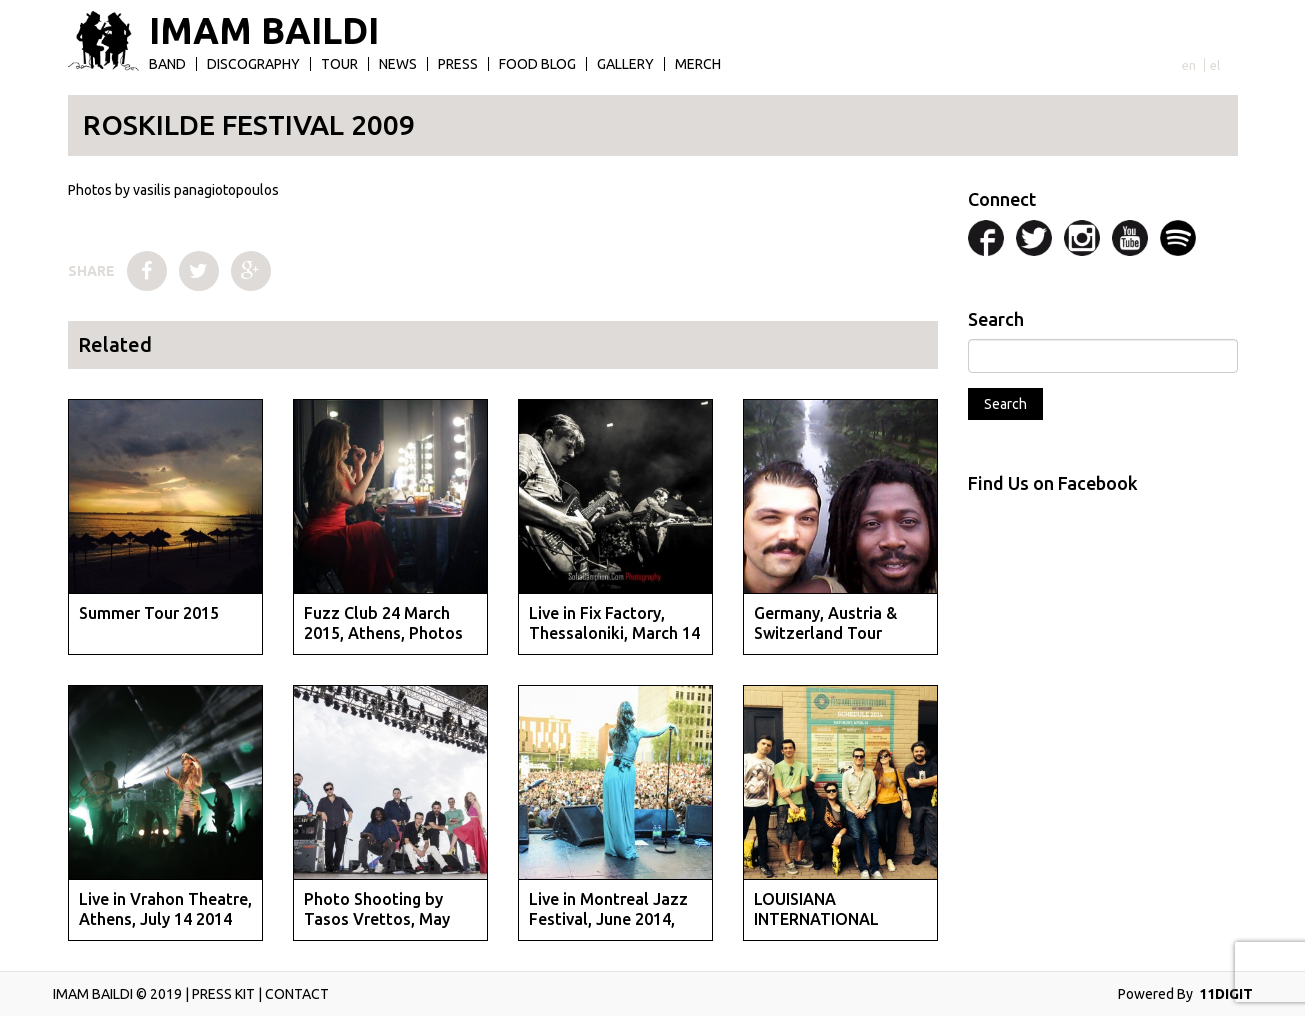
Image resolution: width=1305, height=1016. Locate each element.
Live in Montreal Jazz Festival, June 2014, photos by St (608, 918)
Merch (698, 64)
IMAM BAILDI (264, 31)
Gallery (625, 64)
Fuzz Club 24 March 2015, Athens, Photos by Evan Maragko (383, 632)
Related (115, 344)
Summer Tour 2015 (149, 613)
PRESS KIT (223, 994)
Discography (253, 64)
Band (167, 64)
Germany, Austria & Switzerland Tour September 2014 (825, 632)
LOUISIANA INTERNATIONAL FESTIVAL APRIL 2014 (834, 918)
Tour (339, 64)
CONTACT (297, 994)
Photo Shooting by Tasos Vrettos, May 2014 (377, 918)
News (398, 64)
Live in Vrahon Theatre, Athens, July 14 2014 (165, 908)
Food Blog (537, 64)
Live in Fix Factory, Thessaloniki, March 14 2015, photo (614, 632)
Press (458, 64)
